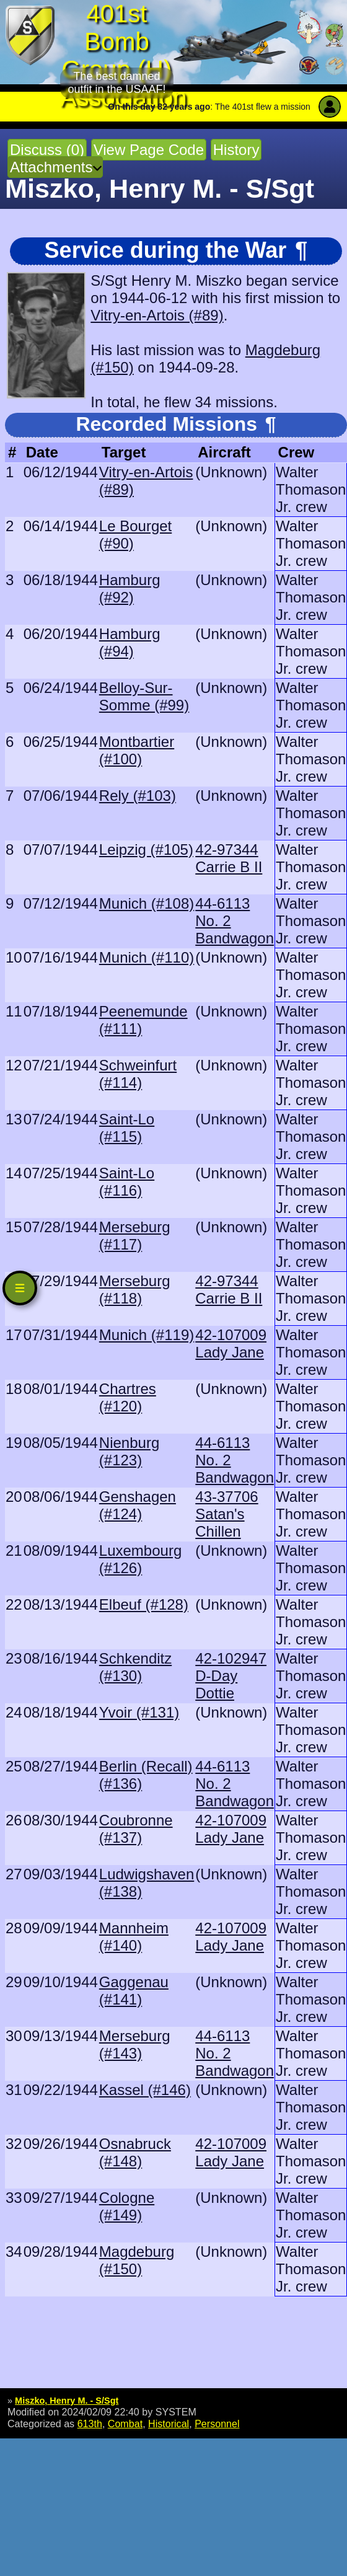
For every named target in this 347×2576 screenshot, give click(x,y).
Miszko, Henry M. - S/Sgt (66, 2401)
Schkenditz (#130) (135, 1667)
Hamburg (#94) (129, 642)
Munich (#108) (146, 903)
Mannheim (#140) (134, 1937)
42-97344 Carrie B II (228, 858)
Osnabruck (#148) (135, 2152)
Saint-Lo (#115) (126, 1128)
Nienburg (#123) (129, 1451)
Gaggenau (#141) (134, 1991)
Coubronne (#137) (136, 1829)
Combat (125, 2423)
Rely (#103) (137, 795)
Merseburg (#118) (134, 1290)
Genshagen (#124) (137, 1505)
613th (89, 2423)
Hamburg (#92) (129, 588)
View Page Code (149, 149)
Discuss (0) (47, 149)
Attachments (51, 167)
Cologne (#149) (126, 2206)
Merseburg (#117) (134, 1236)
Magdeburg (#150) (136, 2260)
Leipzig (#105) (146, 849)
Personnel (217, 2423)
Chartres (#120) (127, 1397)
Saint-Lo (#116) (126, 1182)
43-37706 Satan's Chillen (226, 1514)
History (236, 149)
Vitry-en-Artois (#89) (156, 315)
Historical (168, 2423)
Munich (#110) (146, 957)
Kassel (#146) (145, 2089)
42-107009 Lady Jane (230, 1343)
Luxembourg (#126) (140, 1559)
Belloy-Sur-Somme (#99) (144, 696)
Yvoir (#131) (139, 1712)
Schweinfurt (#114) (138, 1074)
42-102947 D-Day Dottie (230, 1675)
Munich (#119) (146, 1334)
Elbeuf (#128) (143, 1604)
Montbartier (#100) (136, 750)
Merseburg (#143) (134, 2044)
